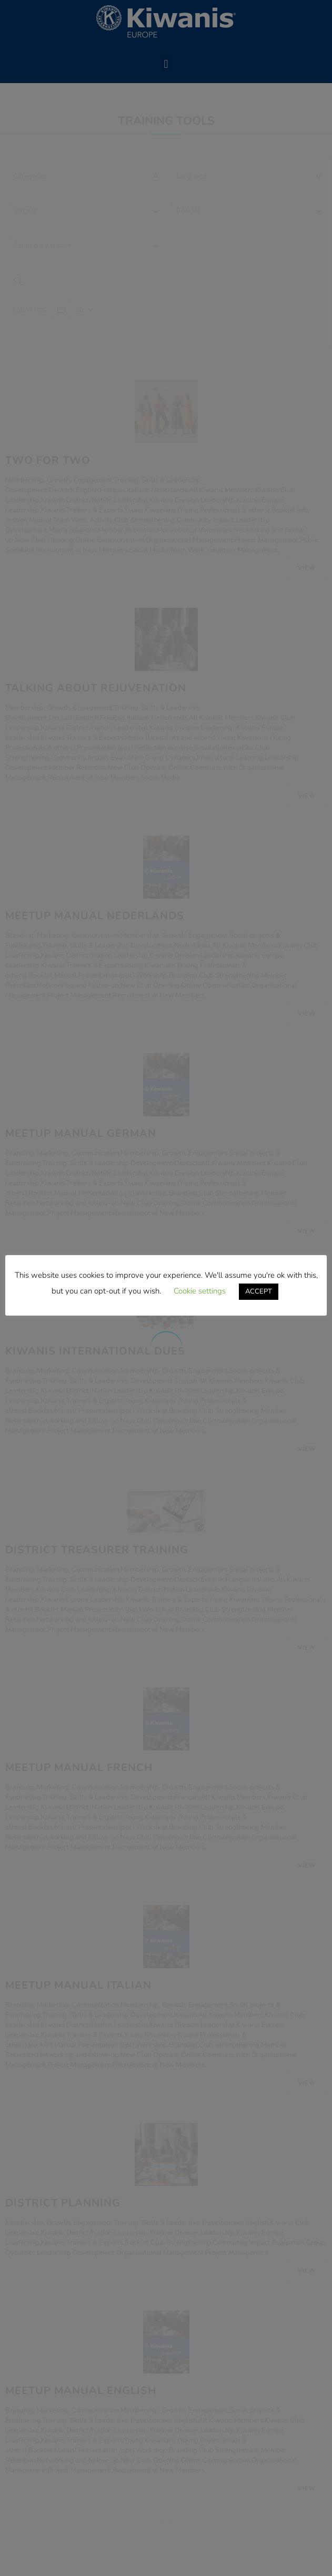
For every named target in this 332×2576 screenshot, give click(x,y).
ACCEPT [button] (258, 1291)
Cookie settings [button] (200, 1291)
